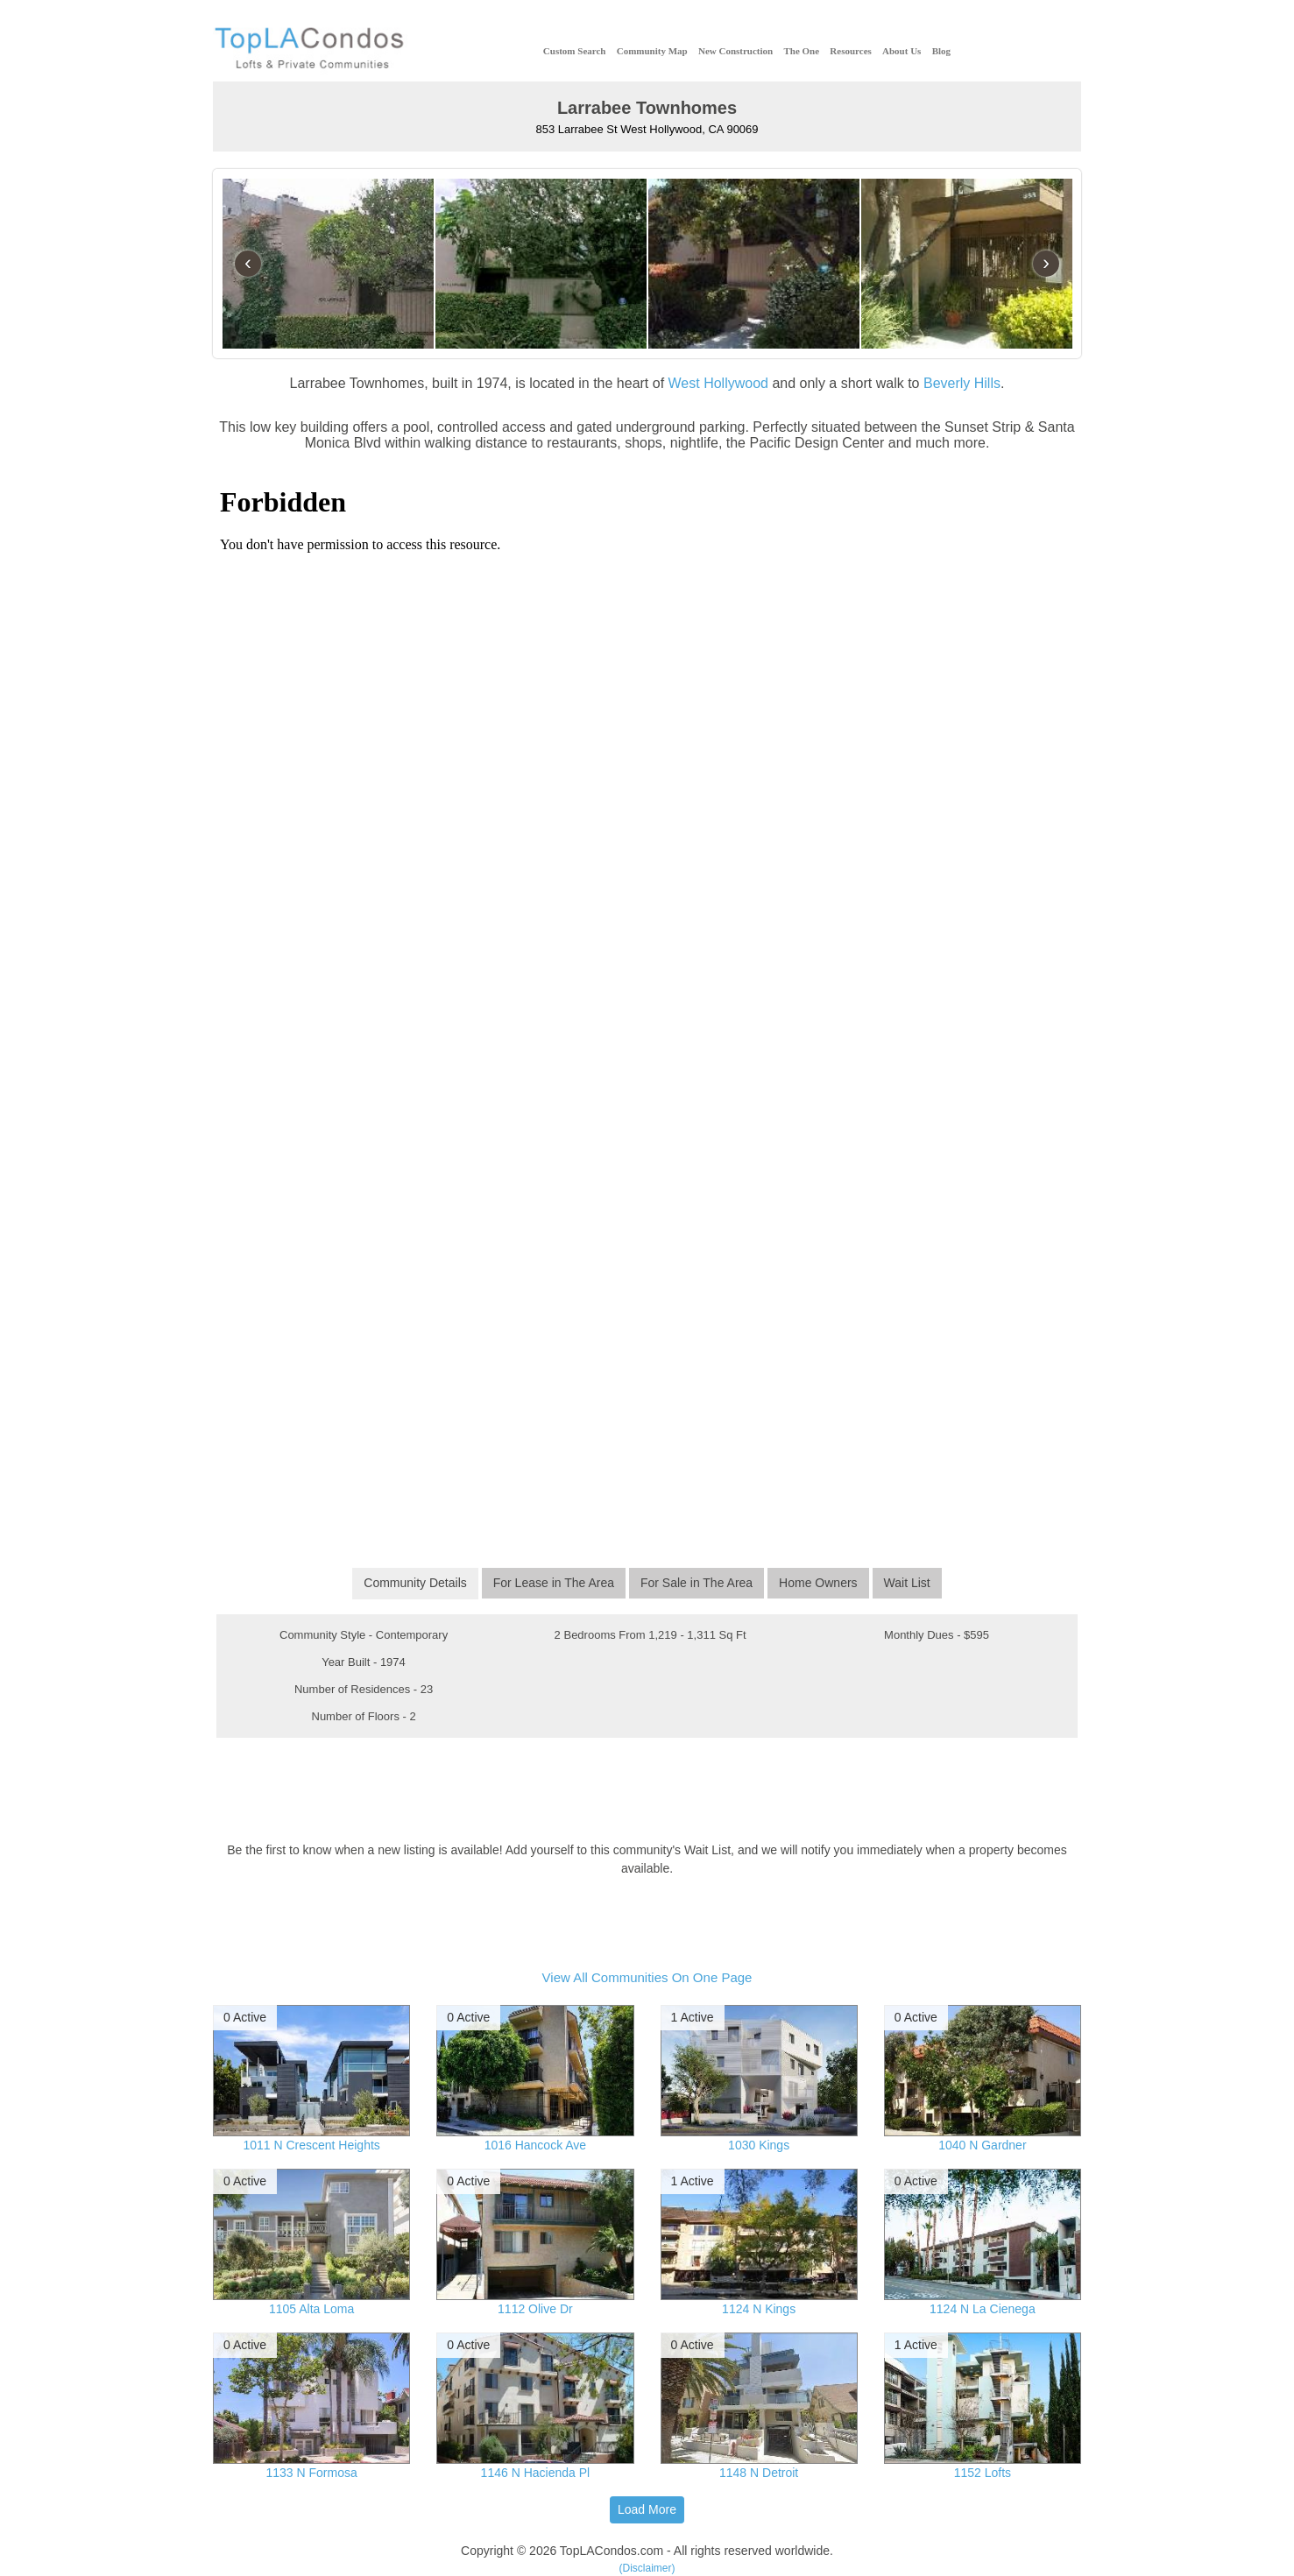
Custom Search (574, 51)
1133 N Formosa (311, 2473)
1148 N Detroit (758, 2473)
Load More (647, 2509)
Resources (850, 51)
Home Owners (818, 1583)
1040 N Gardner (982, 2145)
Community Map (652, 51)
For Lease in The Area (553, 1583)
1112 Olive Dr (535, 2309)
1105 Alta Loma (311, 2309)
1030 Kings (758, 2145)
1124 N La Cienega (983, 2309)
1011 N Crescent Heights (311, 2145)
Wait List (907, 1583)
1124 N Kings (758, 2309)
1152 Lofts (982, 2473)
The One (801, 51)
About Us (901, 51)
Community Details (415, 1583)
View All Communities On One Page (647, 1977)
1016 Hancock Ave (535, 2145)
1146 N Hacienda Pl (535, 2473)
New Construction (735, 51)
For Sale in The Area (696, 1583)
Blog (941, 51)
